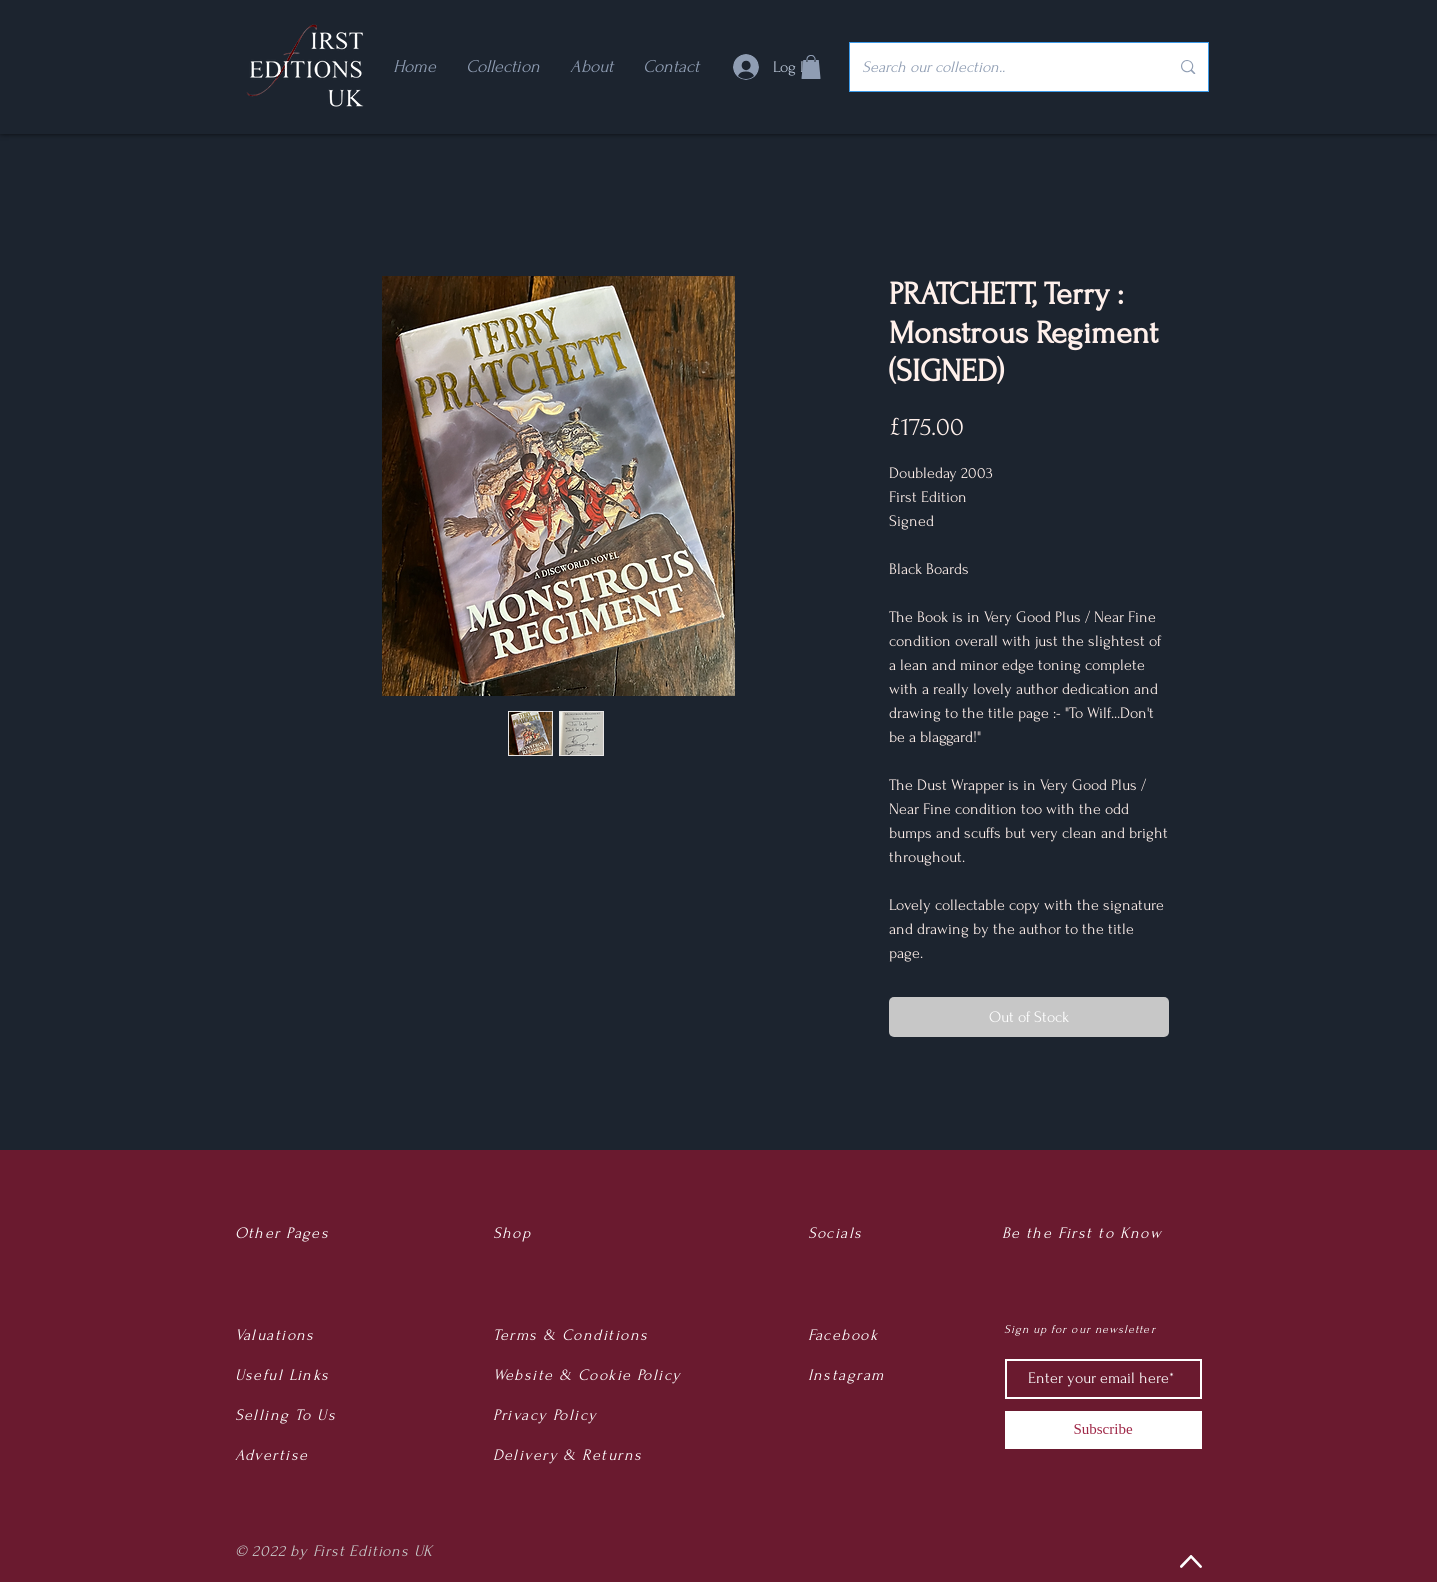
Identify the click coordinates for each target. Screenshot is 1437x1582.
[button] (811, 67)
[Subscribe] (1103, 1430)
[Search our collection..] (1001, 67)
